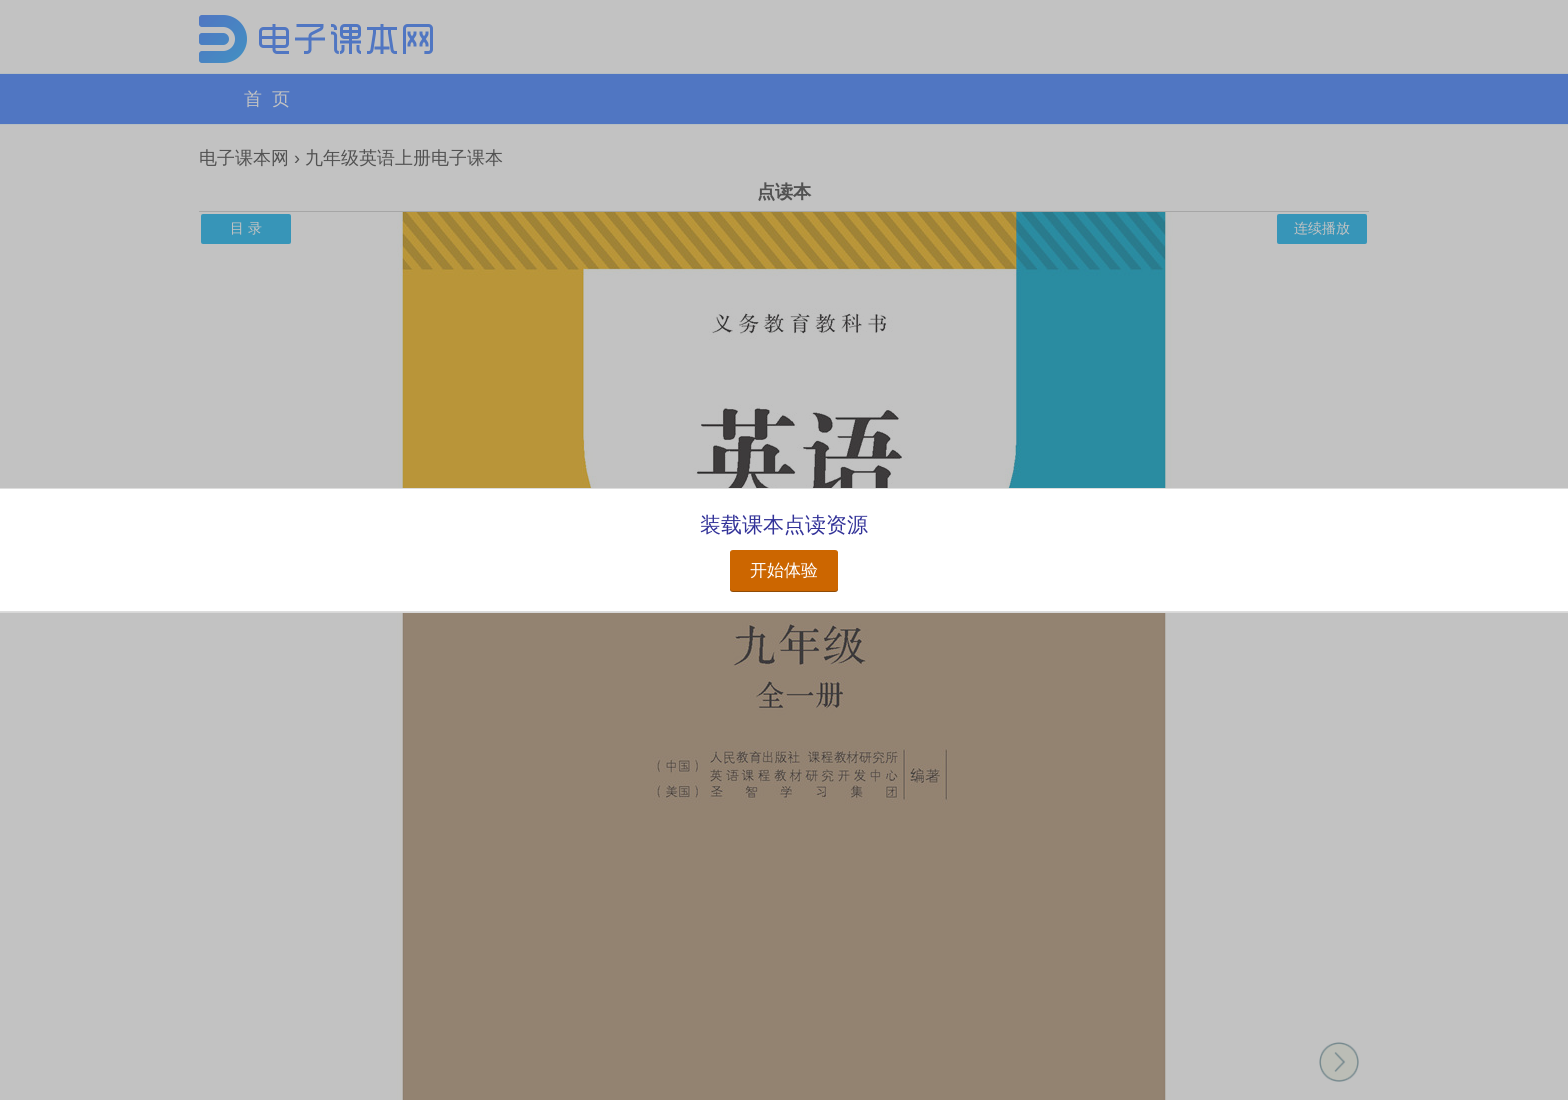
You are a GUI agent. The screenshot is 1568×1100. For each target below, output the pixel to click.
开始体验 (784, 570)
